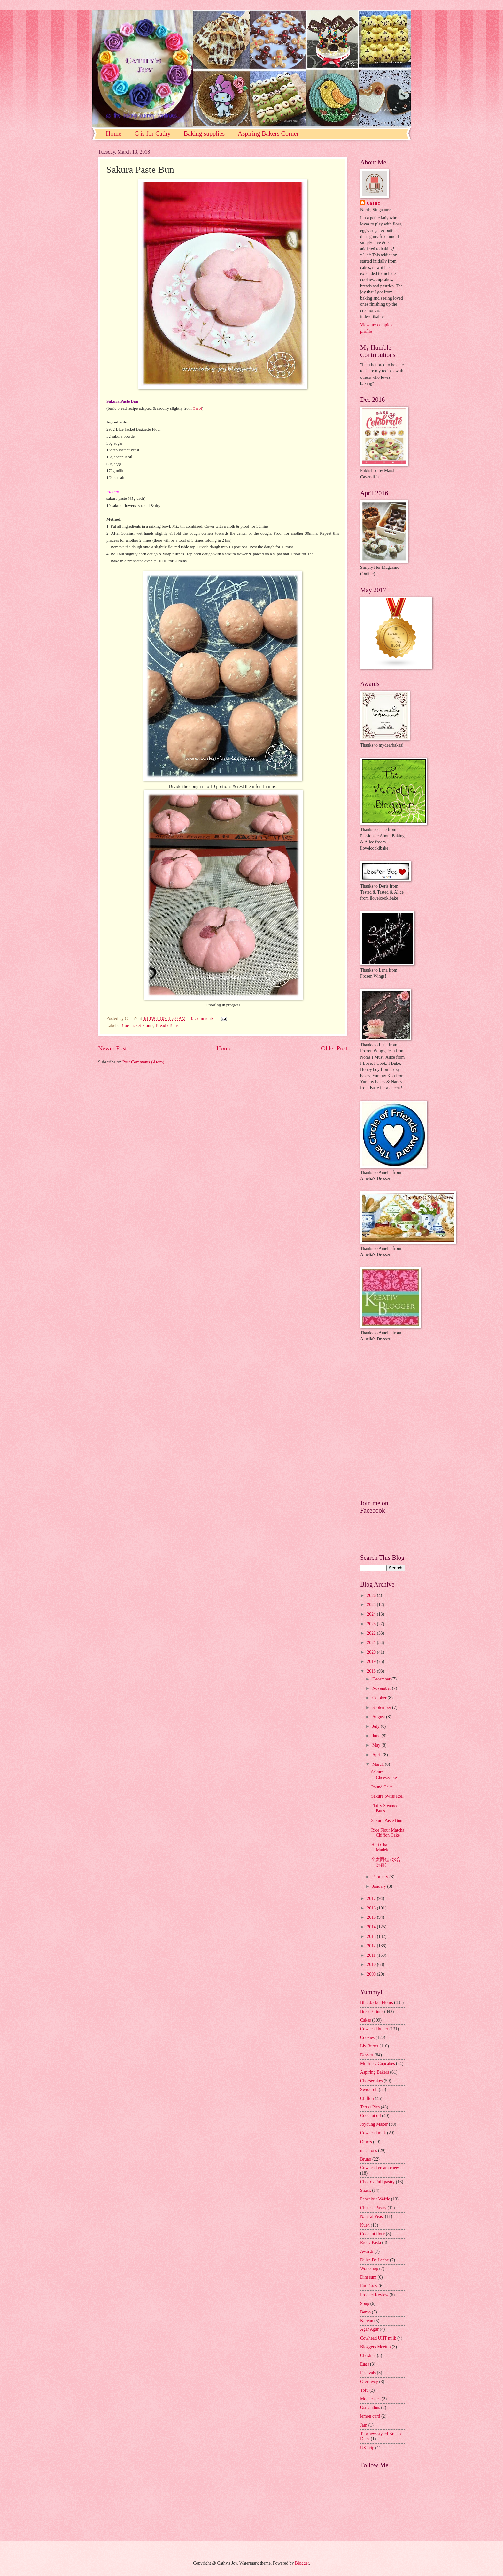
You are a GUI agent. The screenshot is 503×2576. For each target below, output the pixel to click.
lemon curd (370, 2416)
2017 (372, 1898)
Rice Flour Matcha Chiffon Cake (387, 1833)
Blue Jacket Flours (136, 1025)
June (377, 1736)
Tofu (364, 2390)
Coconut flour (372, 2233)
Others (366, 2141)
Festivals (368, 2372)
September (382, 1707)
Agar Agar (369, 2329)
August (379, 1716)
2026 (372, 1595)
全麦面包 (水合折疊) (385, 1862)
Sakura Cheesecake (384, 1775)
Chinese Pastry (373, 2208)
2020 (372, 1652)
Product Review (374, 2294)
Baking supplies (204, 133)
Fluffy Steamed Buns (384, 1808)
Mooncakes (370, 2399)
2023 (372, 1623)
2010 (372, 1964)
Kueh (365, 2225)
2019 (372, 1661)
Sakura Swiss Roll (387, 1796)
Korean (366, 2320)
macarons (368, 2150)
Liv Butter (369, 2046)
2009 (372, 1974)
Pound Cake (381, 1787)
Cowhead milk (373, 2132)
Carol (197, 408)
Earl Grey (368, 2285)
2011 (372, 1955)
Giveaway (369, 2381)
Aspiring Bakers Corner (268, 133)
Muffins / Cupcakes (377, 2063)
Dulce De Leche (374, 2260)
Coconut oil (370, 2115)
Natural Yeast (372, 2216)
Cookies (367, 2037)
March (378, 1764)
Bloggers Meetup (375, 2346)
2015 (372, 1917)
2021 (372, 1642)
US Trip (367, 2447)
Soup (364, 2303)
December (381, 1679)
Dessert (366, 2055)
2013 (372, 1936)
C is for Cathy (153, 133)
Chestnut (368, 2355)
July (376, 1726)
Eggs (364, 2364)
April (377, 1754)
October (380, 1698)
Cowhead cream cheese (380, 2167)
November (382, 1688)
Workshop (369, 2268)
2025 (372, 1604)
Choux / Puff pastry (377, 2181)
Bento (365, 2312)
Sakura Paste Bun (386, 1820)
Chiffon (367, 2098)
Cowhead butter (374, 2028)
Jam (363, 2425)
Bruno (365, 2159)
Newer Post (112, 1048)
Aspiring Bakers (374, 2072)
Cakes (365, 2020)
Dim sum (368, 2277)
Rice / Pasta (370, 2242)
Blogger (302, 2563)
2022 (372, 1633)
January (379, 1886)
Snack (365, 2190)
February (380, 1876)
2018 (372, 1671)
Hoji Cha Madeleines (383, 1847)
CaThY (374, 203)
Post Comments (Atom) (143, 1062)
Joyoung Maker (374, 2124)
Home (113, 133)
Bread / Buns (167, 1025)
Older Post (334, 1048)
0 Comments (202, 1018)
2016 (372, 1908)
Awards (367, 2251)
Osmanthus (370, 2407)
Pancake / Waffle (375, 2199)
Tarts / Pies (370, 2107)
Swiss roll (369, 2089)
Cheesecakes (371, 2080)
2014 (372, 1926)
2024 (372, 1614)
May (377, 1745)
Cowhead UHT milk (378, 2338)
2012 (372, 1945)
